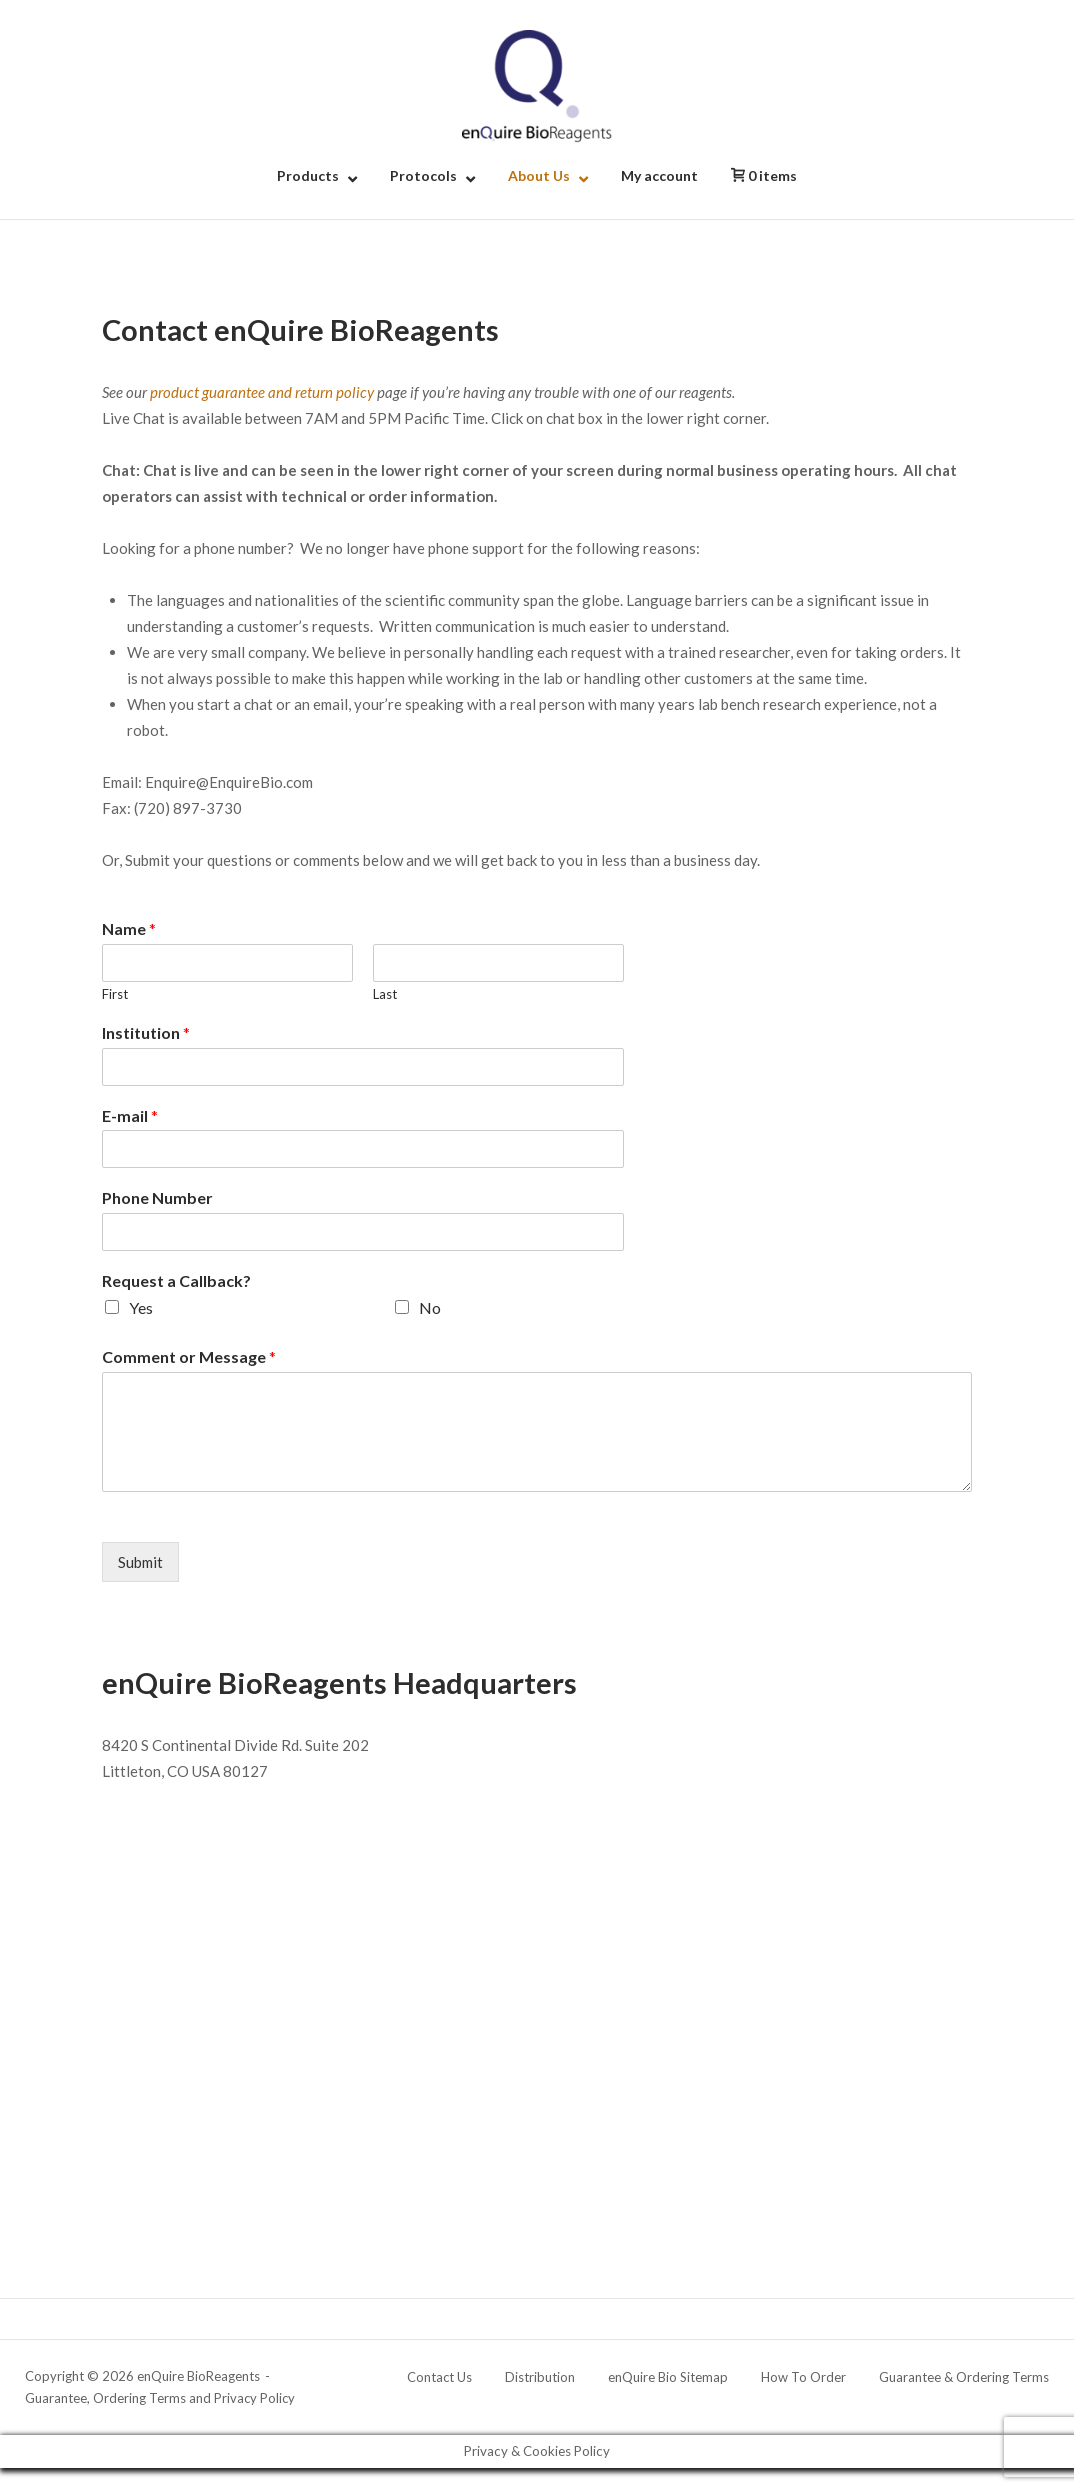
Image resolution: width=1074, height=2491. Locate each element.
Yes (141, 1307)
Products (308, 175)
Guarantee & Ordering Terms (964, 2377)
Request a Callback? (176, 1280)
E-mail (130, 1115)
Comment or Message (189, 1356)
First (115, 994)
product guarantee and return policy (262, 392)
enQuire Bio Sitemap (668, 2377)
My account (659, 175)
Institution (146, 1032)
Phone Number (157, 1197)
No (430, 1307)
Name (129, 928)
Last (385, 994)
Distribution (540, 2377)
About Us (539, 175)
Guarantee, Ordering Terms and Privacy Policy (160, 2398)
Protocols (423, 175)
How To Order (803, 2377)
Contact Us (439, 2377)
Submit (140, 1562)
